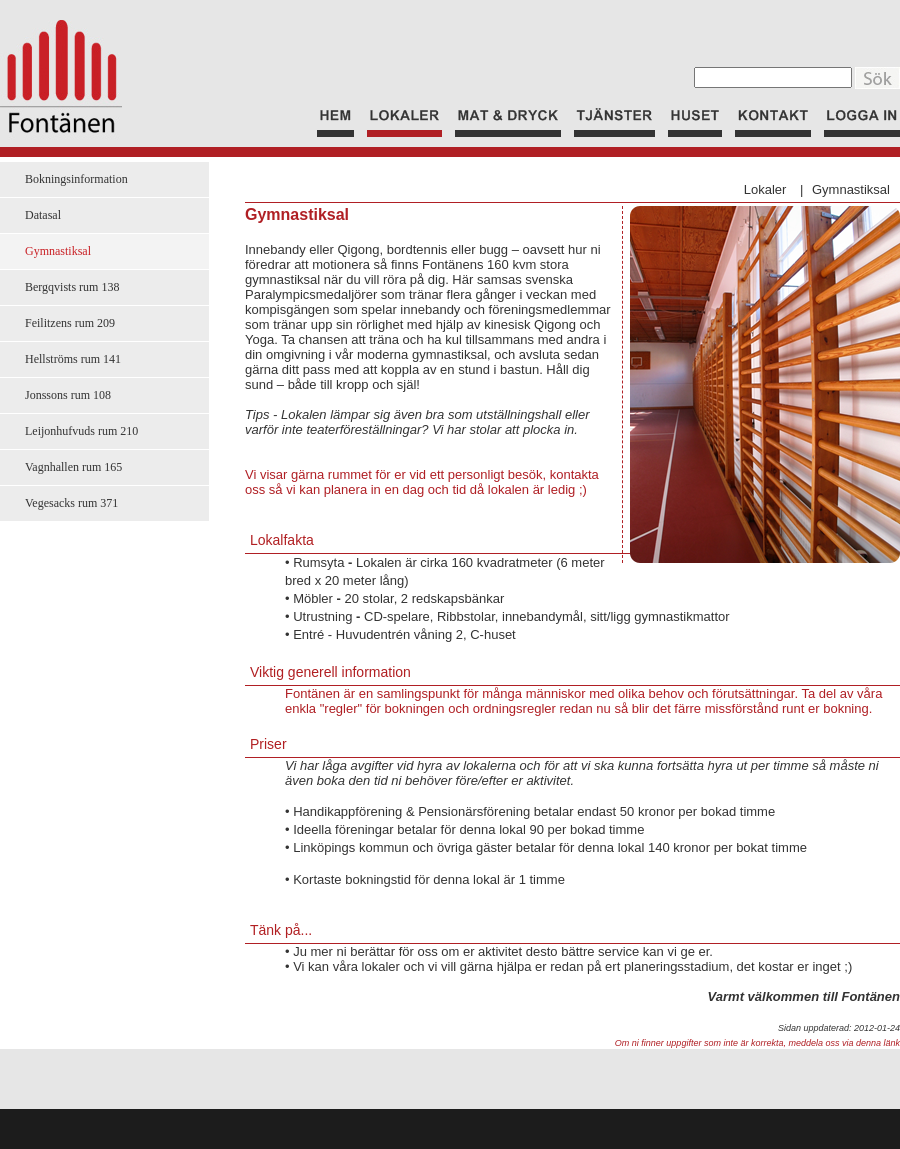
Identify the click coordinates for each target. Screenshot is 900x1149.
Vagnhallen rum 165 (73, 467)
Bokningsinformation (76, 179)
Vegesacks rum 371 (71, 503)
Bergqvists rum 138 (72, 287)
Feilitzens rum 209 (70, 323)
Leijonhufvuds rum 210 (81, 431)
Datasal (43, 215)
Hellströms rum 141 (73, 359)
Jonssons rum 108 (68, 395)
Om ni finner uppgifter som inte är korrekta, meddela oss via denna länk (757, 1043)
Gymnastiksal (851, 189)
